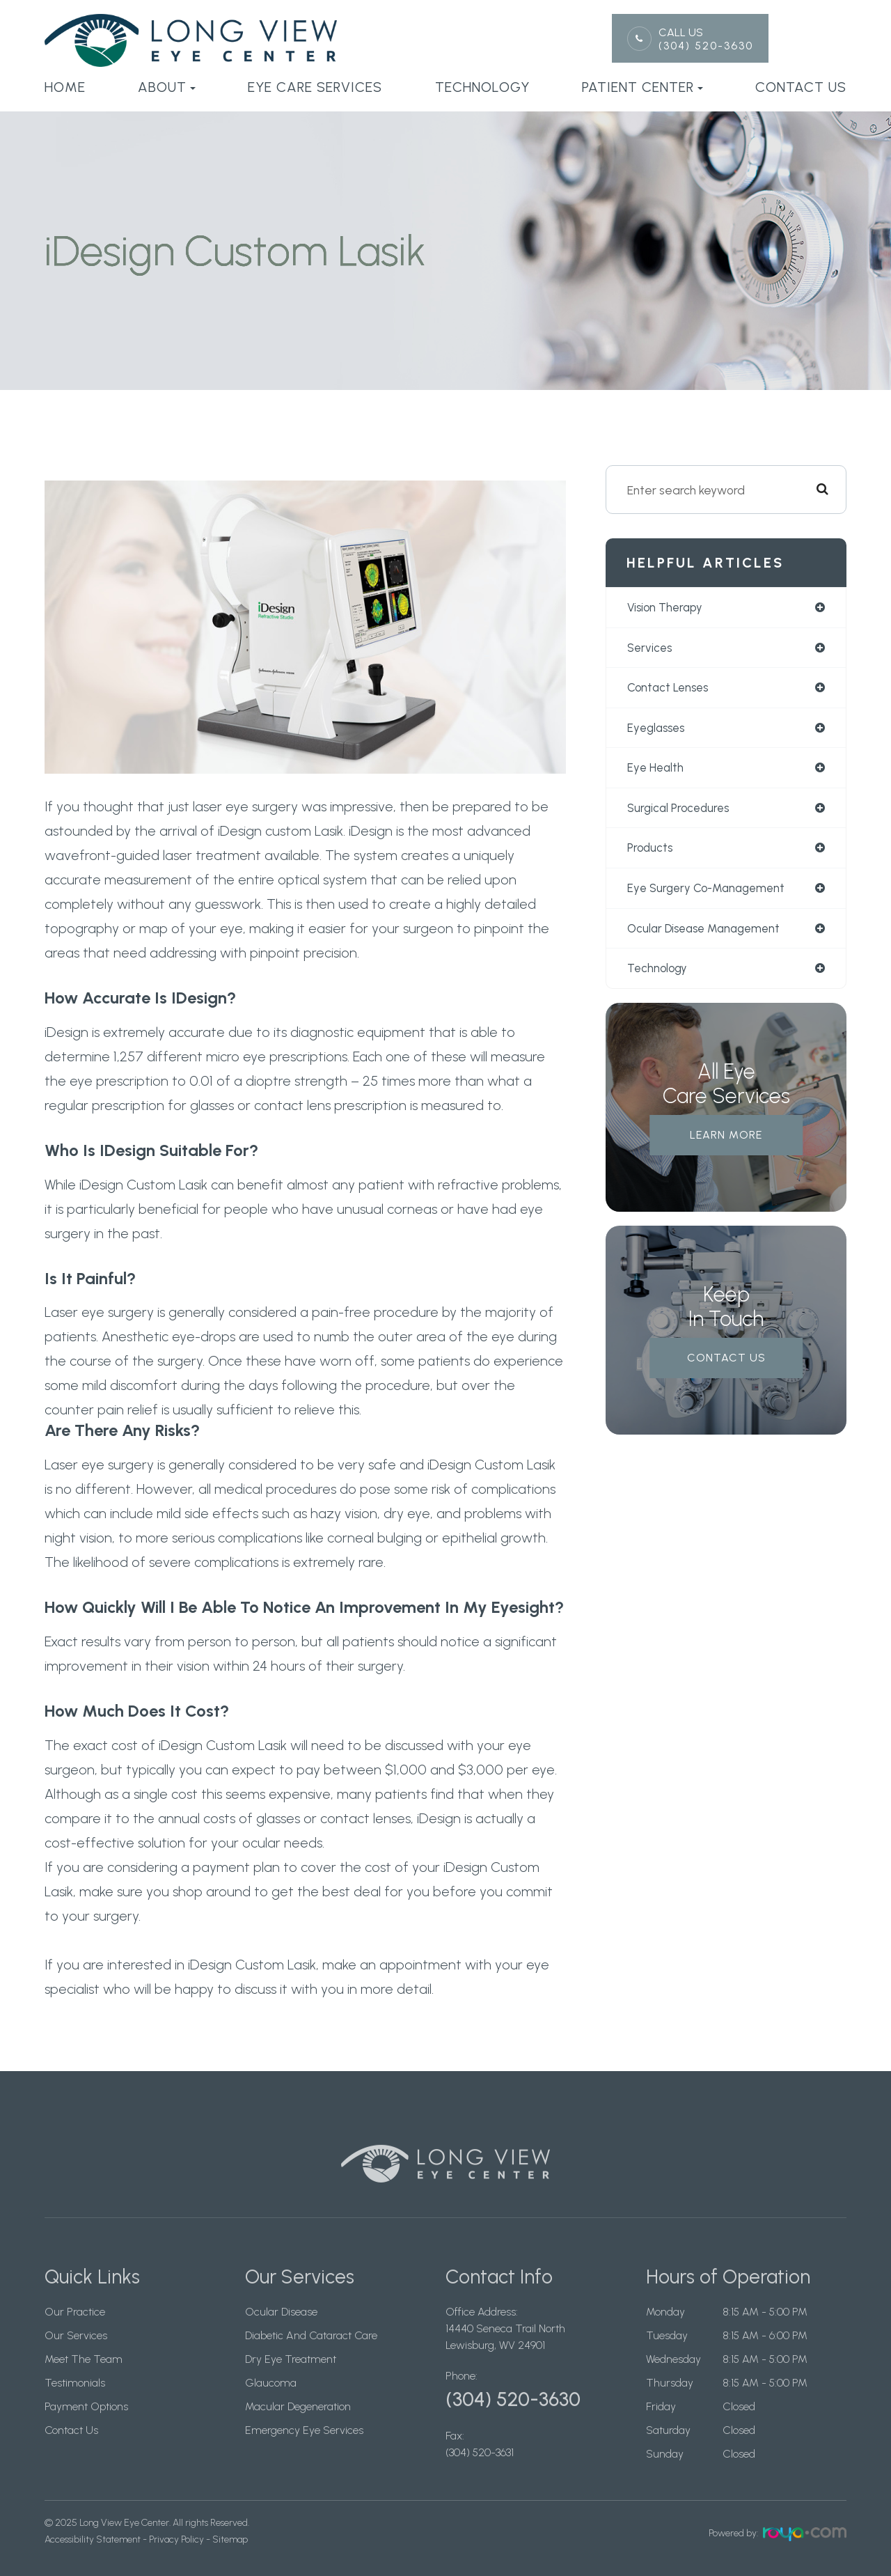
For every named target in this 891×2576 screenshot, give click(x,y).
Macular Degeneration (298, 2431)
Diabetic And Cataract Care (311, 2360)
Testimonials (75, 2407)
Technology (482, 87)
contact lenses (670, 689)
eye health (656, 771)
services (651, 648)
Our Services (76, 2360)
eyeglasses (657, 730)
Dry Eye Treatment (290, 2384)
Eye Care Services (315, 87)
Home (65, 87)
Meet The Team (84, 2384)
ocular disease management (708, 934)
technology (659, 975)
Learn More (726, 1142)
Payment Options (86, 2431)
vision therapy (667, 607)
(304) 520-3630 (706, 45)
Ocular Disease (281, 2336)
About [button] (167, 87)
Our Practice (75, 2336)
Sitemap (230, 2539)
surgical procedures (681, 811)
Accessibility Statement (93, 2539)
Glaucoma (271, 2407)
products (651, 852)
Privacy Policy (176, 2539)
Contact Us (800, 87)
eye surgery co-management (710, 894)
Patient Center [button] (642, 87)
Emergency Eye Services (304, 2455)
